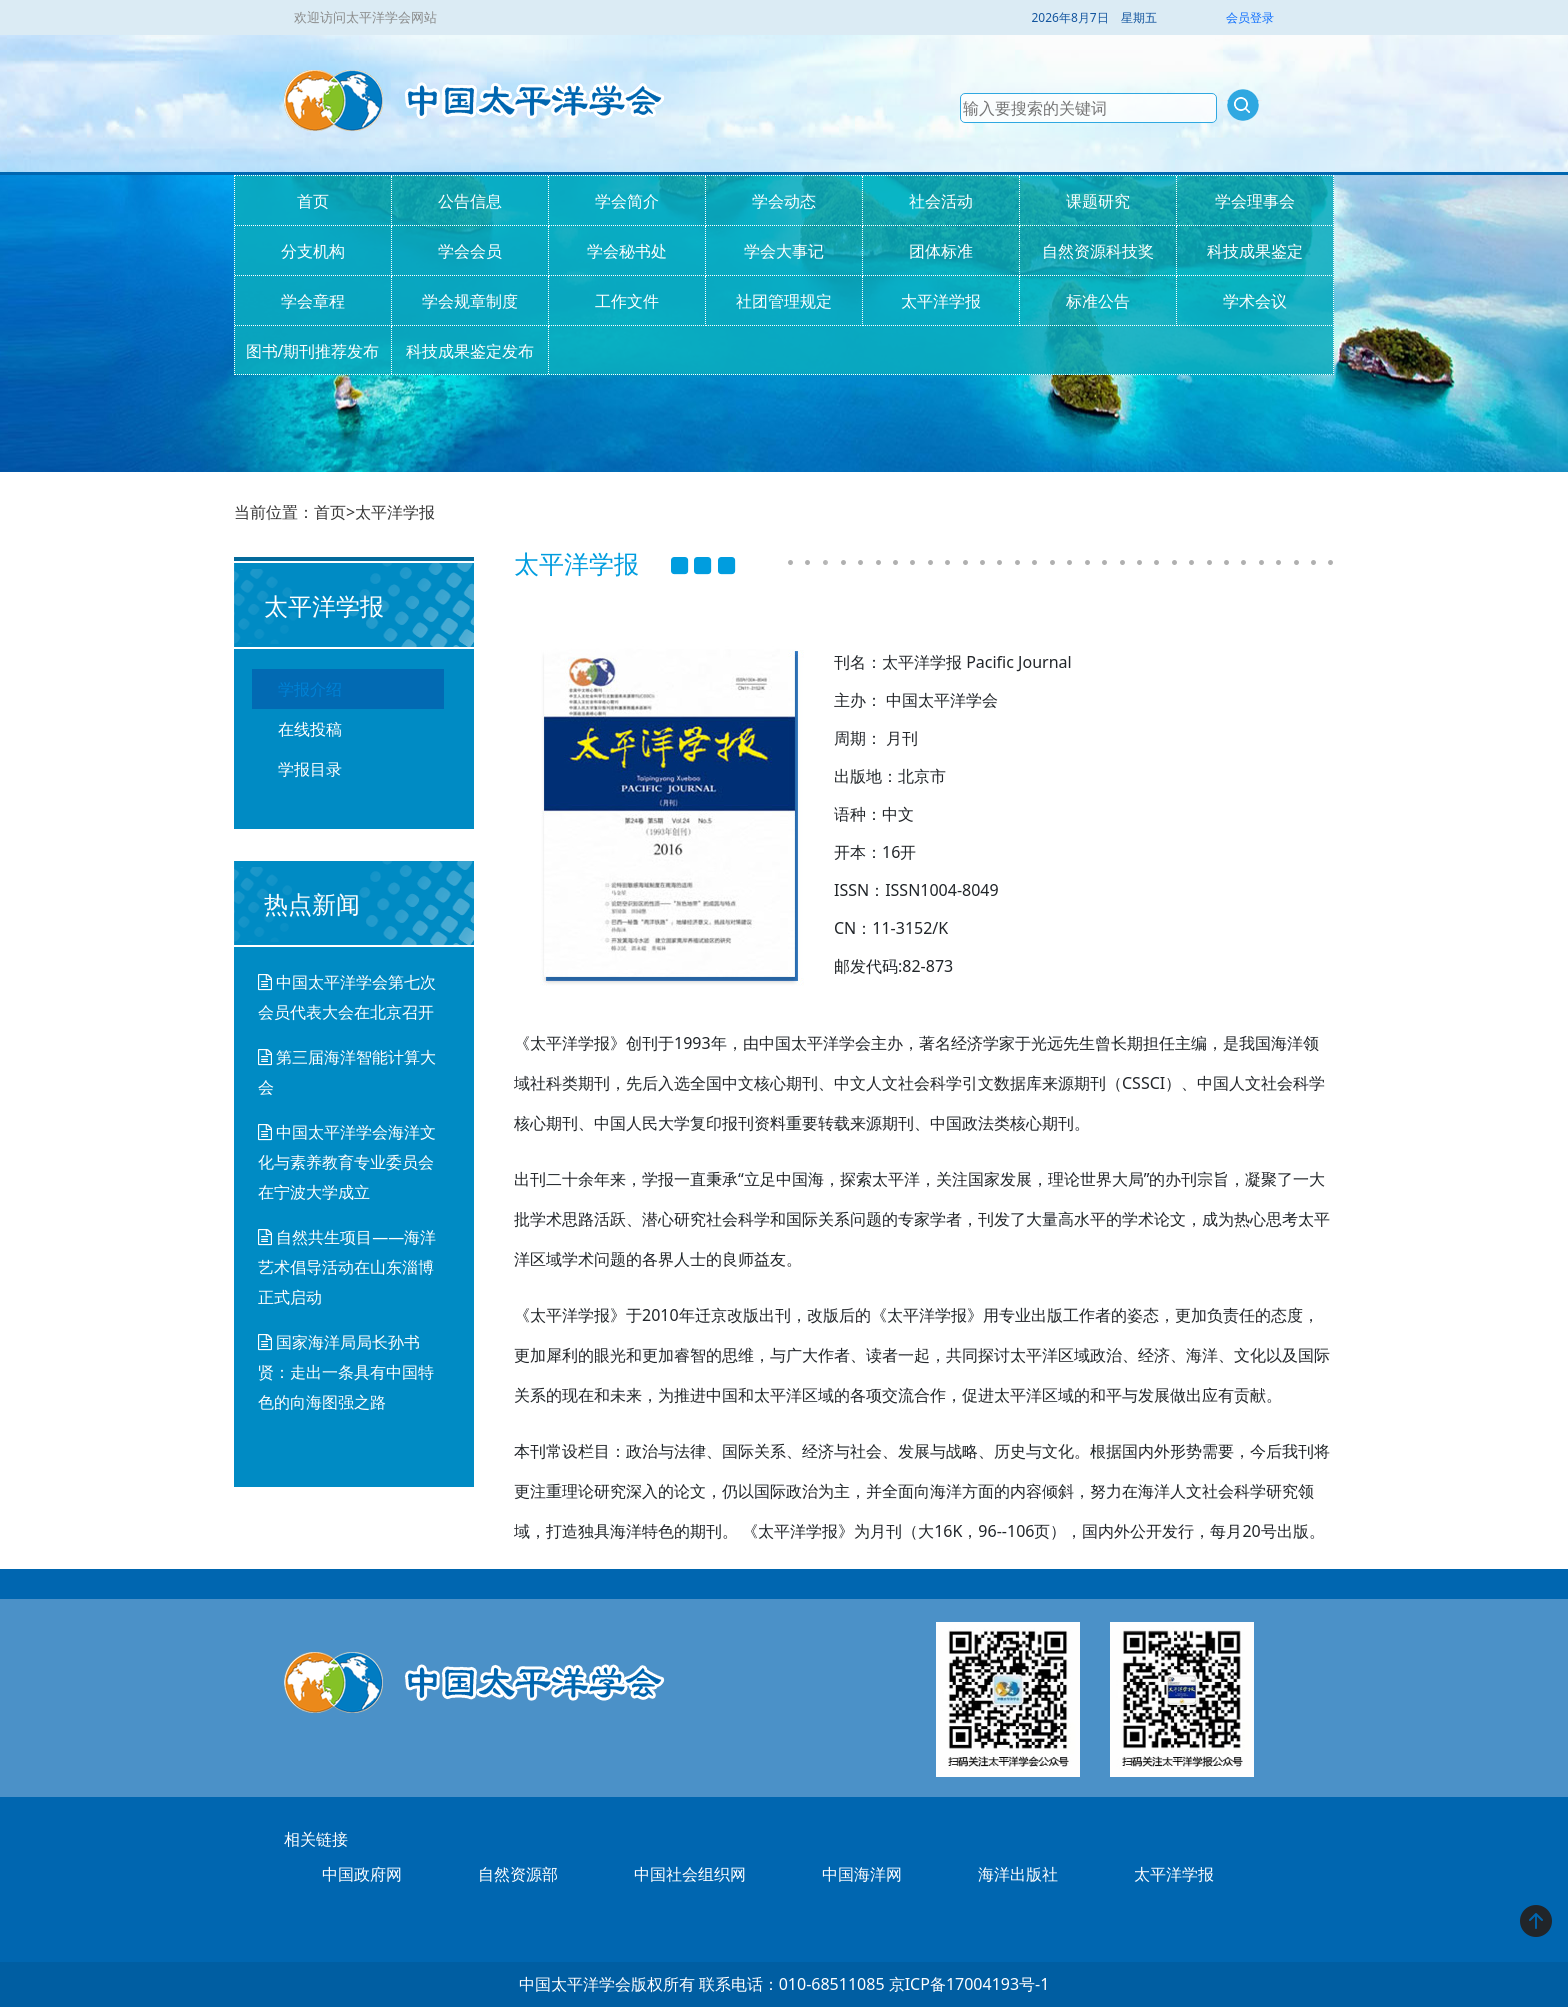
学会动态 (784, 201)
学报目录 (310, 769)
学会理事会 (1255, 201)
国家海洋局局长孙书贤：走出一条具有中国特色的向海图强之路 (346, 1372)
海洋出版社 (1018, 1874)
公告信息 (470, 201)
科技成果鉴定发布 (470, 351)
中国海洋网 (862, 1874)
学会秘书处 (627, 251)
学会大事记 (784, 251)
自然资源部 (518, 1874)
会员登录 (1250, 17)
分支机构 (313, 251)
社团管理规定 (784, 301)
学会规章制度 (470, 301)
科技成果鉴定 (1255, 251)
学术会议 (1255, 301)
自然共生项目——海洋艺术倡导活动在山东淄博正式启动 (347, 1267)
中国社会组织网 (690, 1874)
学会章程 (313, 301)
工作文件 (627, 301)
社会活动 (941, 201)
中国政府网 (362, 1874)
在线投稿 (310, 729)
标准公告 (1098, 301)
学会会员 (470, 251)
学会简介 (627, 201)
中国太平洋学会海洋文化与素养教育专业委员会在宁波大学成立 (347, 1162)
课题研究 (1098, 201)
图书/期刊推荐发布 (313, 351)
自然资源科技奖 (1098, 251)
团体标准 (941, 251)
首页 (313, 201)
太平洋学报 (941, 301)
